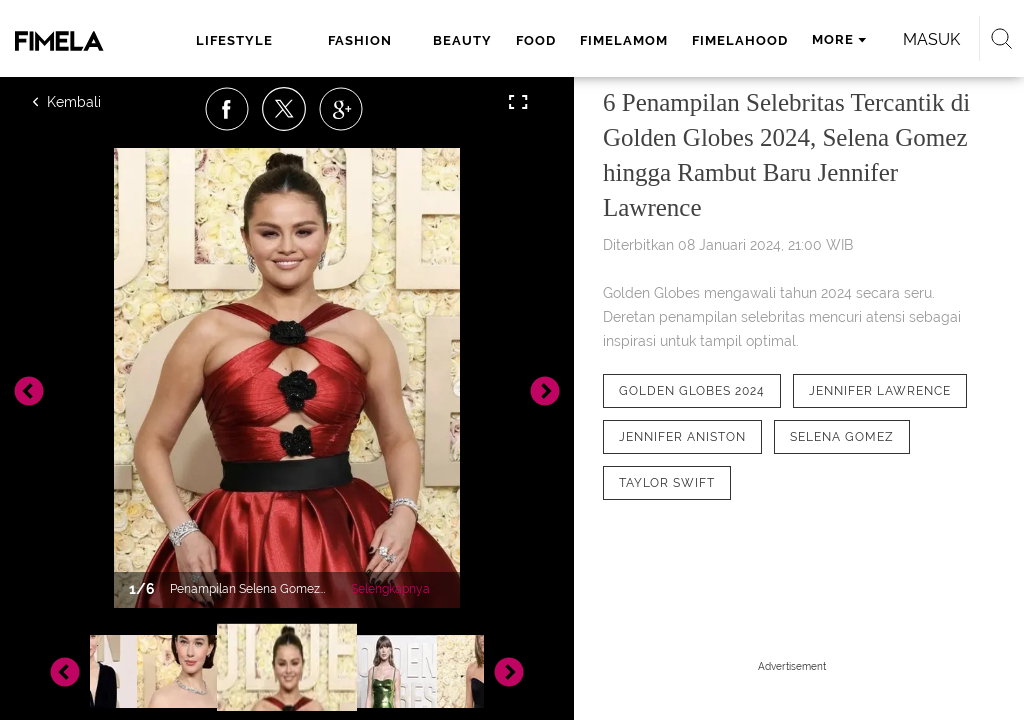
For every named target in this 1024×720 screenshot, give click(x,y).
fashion (360, 40)
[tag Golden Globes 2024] (692, 391)
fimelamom (624, 40)
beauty (462, 40)
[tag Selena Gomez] (842, 437)
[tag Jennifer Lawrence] (880, 391)
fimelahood (740, 40)
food (536, 40)
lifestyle (234, 40)
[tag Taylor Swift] (667, 483)
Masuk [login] (931, 39)
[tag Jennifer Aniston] (682, 437)
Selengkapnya (390, 589)
